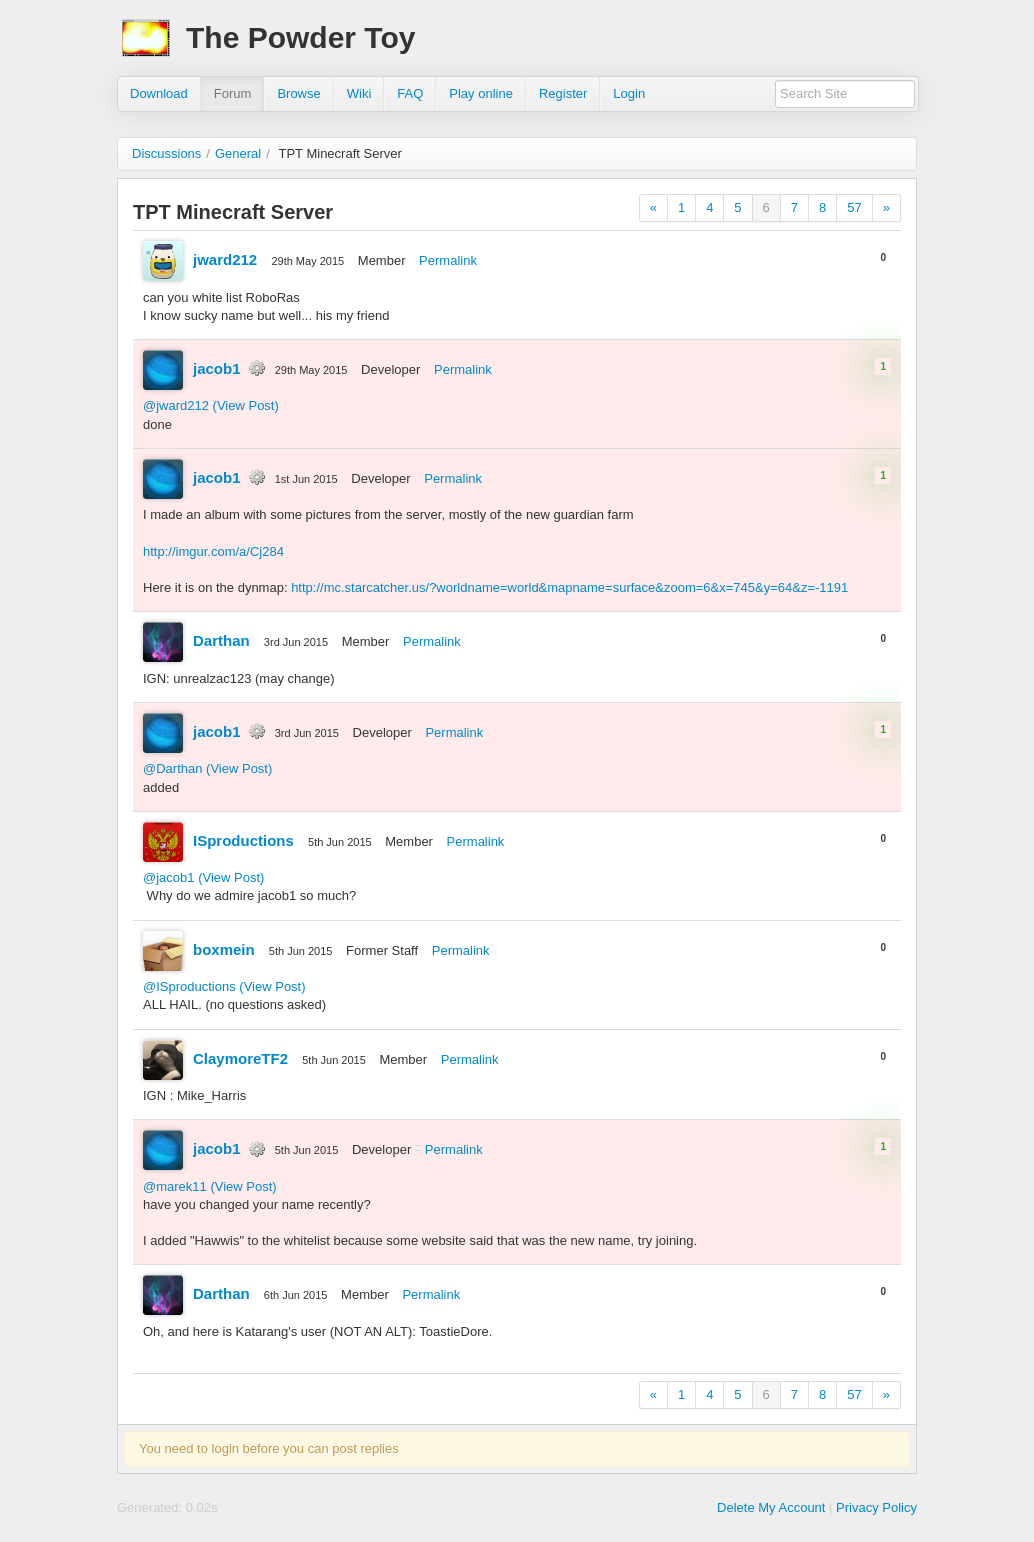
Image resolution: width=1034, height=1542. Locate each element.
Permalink (448, 260)
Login (629, 93)
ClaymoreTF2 (240, 1058)
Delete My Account (771, 1507)
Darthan (221, 640)
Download (159, 93)
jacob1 (217, 368)
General (238, 153)
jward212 (225, 259)
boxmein (224, 949)
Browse (298, 93)
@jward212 (176, 405)
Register (563, 93)
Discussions (166, 153)
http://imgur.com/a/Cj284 (213, 551)
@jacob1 (169, 877)
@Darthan (172, 768)
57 (854, 207)
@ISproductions (189, 986)
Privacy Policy (876, 1507)
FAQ (410, 93)
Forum (233, 93)
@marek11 (175, 1186)
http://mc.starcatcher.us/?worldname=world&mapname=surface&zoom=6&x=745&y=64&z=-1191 (569, 587)
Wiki (359, 93)
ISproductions (243, 840)
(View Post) (246, 405)
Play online (481, 93)
